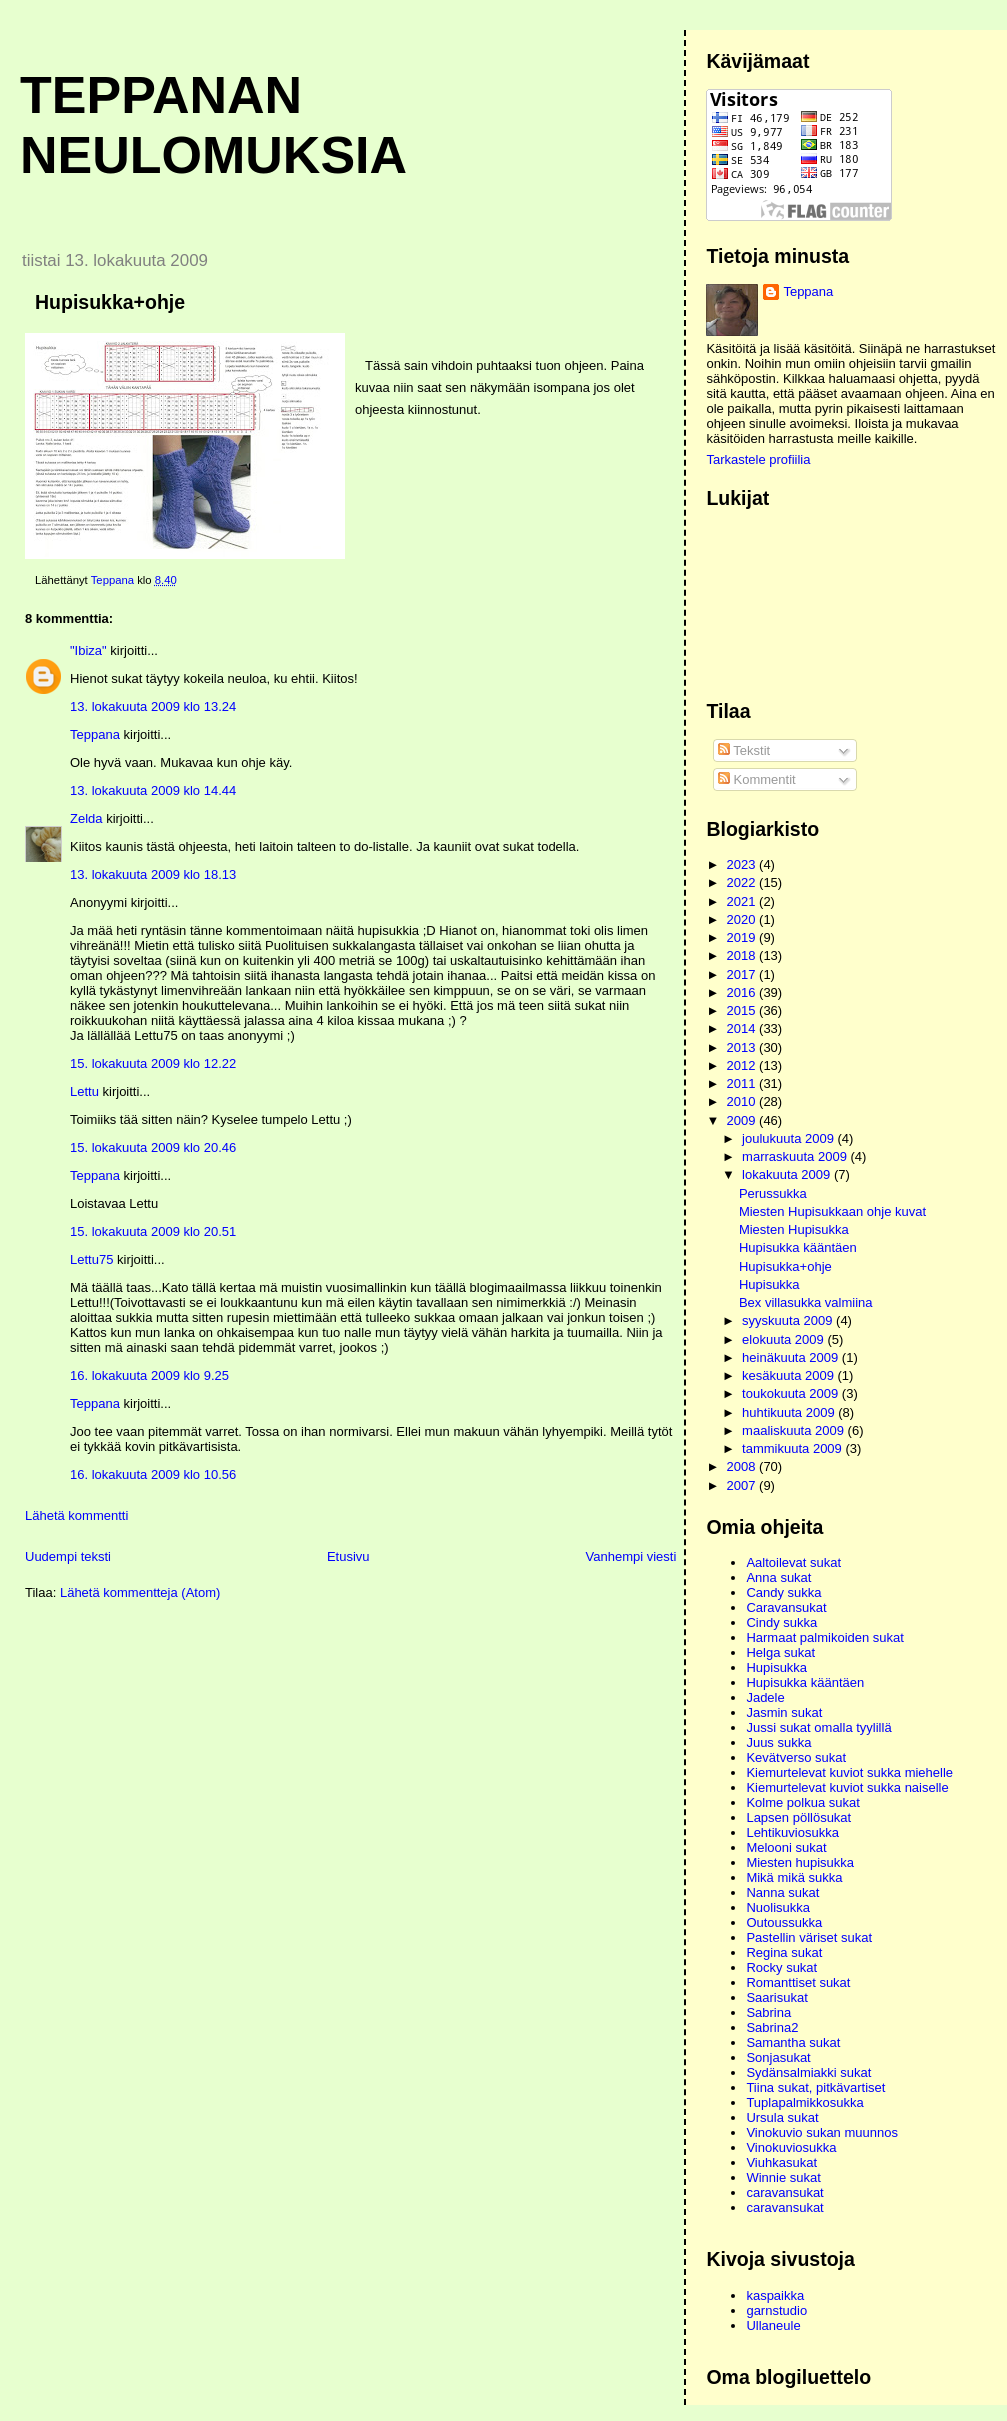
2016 (743, 992)
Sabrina (768, 2012)
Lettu (84, 1091)
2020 (743, 919)
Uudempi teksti (68, 1556)
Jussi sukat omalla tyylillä (818, 1727)
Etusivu (348, 1556)
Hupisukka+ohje (785, 1266)
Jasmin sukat (784, 1712)
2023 (743, 864)
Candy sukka (783, 1592)
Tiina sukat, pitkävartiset (815, 2087)
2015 (743, 1010)
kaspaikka (775, 2295)
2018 (743, 955)
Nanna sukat (782, 1892)
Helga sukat (780, 1652)
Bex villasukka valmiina (806, 1302)
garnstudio (776, 2310)
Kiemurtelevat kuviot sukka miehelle (849, 1772)
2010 (743, 1101)
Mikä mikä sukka (794, 1877)
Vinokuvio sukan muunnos (822, 2132)
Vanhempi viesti (631, 1556)
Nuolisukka (778, 1907)
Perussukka (773, 1193)
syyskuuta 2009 (789, 1320)
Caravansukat (786, 1607)
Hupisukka (769, 1284)
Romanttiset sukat (798, 1982)
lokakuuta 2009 (788, 1174)
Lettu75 (91, 1259)
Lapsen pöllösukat (798, 1817)
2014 (743, 1028)
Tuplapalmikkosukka (804, 2102)
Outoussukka (784, 1922)
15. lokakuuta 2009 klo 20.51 (153, 1231)
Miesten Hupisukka (794, 1229)
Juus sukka (778, 1742)
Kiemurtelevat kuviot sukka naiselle (847, 1787)
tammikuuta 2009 (793, 1448)
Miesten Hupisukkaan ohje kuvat (832, 1211)
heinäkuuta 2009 (792, 1357)
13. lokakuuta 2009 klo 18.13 (153, 874)
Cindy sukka (781, 1622)
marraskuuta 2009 (796, 1156)
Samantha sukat (793, 2042)
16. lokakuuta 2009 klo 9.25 (149, 1375)
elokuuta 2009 (784, 1339)
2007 (743, 1485)
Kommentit (757, 779)
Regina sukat (784, 1952)
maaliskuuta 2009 (795, 1430)
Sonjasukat (778, 2057)
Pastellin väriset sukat (809, 1937)
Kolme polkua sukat (802, 1802)
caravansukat (784, 2192)
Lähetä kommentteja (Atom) (140, 1592)
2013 (743, 1047)
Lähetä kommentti (76, 1515)
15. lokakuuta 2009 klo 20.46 (153, 1147)
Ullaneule (773, 2325)
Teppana (95, 734)
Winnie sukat (783, 2177)
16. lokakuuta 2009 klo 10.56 (153, 1474)
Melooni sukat (786, 1847)
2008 (743, 1466)
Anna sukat (778, 1577)
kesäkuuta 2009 (789, 1375)
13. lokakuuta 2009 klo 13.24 (153, 706)
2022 (743, 882)
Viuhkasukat (781, 2162)
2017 (743, 974)
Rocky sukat (781, 1967)
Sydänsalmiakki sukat (808, 2072)
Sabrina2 (772, 2027)
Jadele (765, 1697)
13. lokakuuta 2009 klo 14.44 (153, 790)
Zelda (86, 818)
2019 (743, 937)
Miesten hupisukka (800, 1862)
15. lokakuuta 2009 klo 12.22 (153, 1063)
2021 (743, 901)
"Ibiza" (88, 650)
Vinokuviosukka (791, 2147)
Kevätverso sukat (796, 1757)
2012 (743, 1065)
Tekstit (744, 750)
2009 (743, 1120)
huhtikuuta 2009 (790, 1412)
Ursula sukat (782, 2117)
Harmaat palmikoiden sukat (825, 1637)
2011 (743, 1083)
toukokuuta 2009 (792, 1393)
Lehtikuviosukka (792, 1832)
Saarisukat (776, 1997)
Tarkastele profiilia (758, 459)
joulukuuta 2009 (789, 1138)
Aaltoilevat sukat (793, 1562)
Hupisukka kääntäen (798, 1247)
